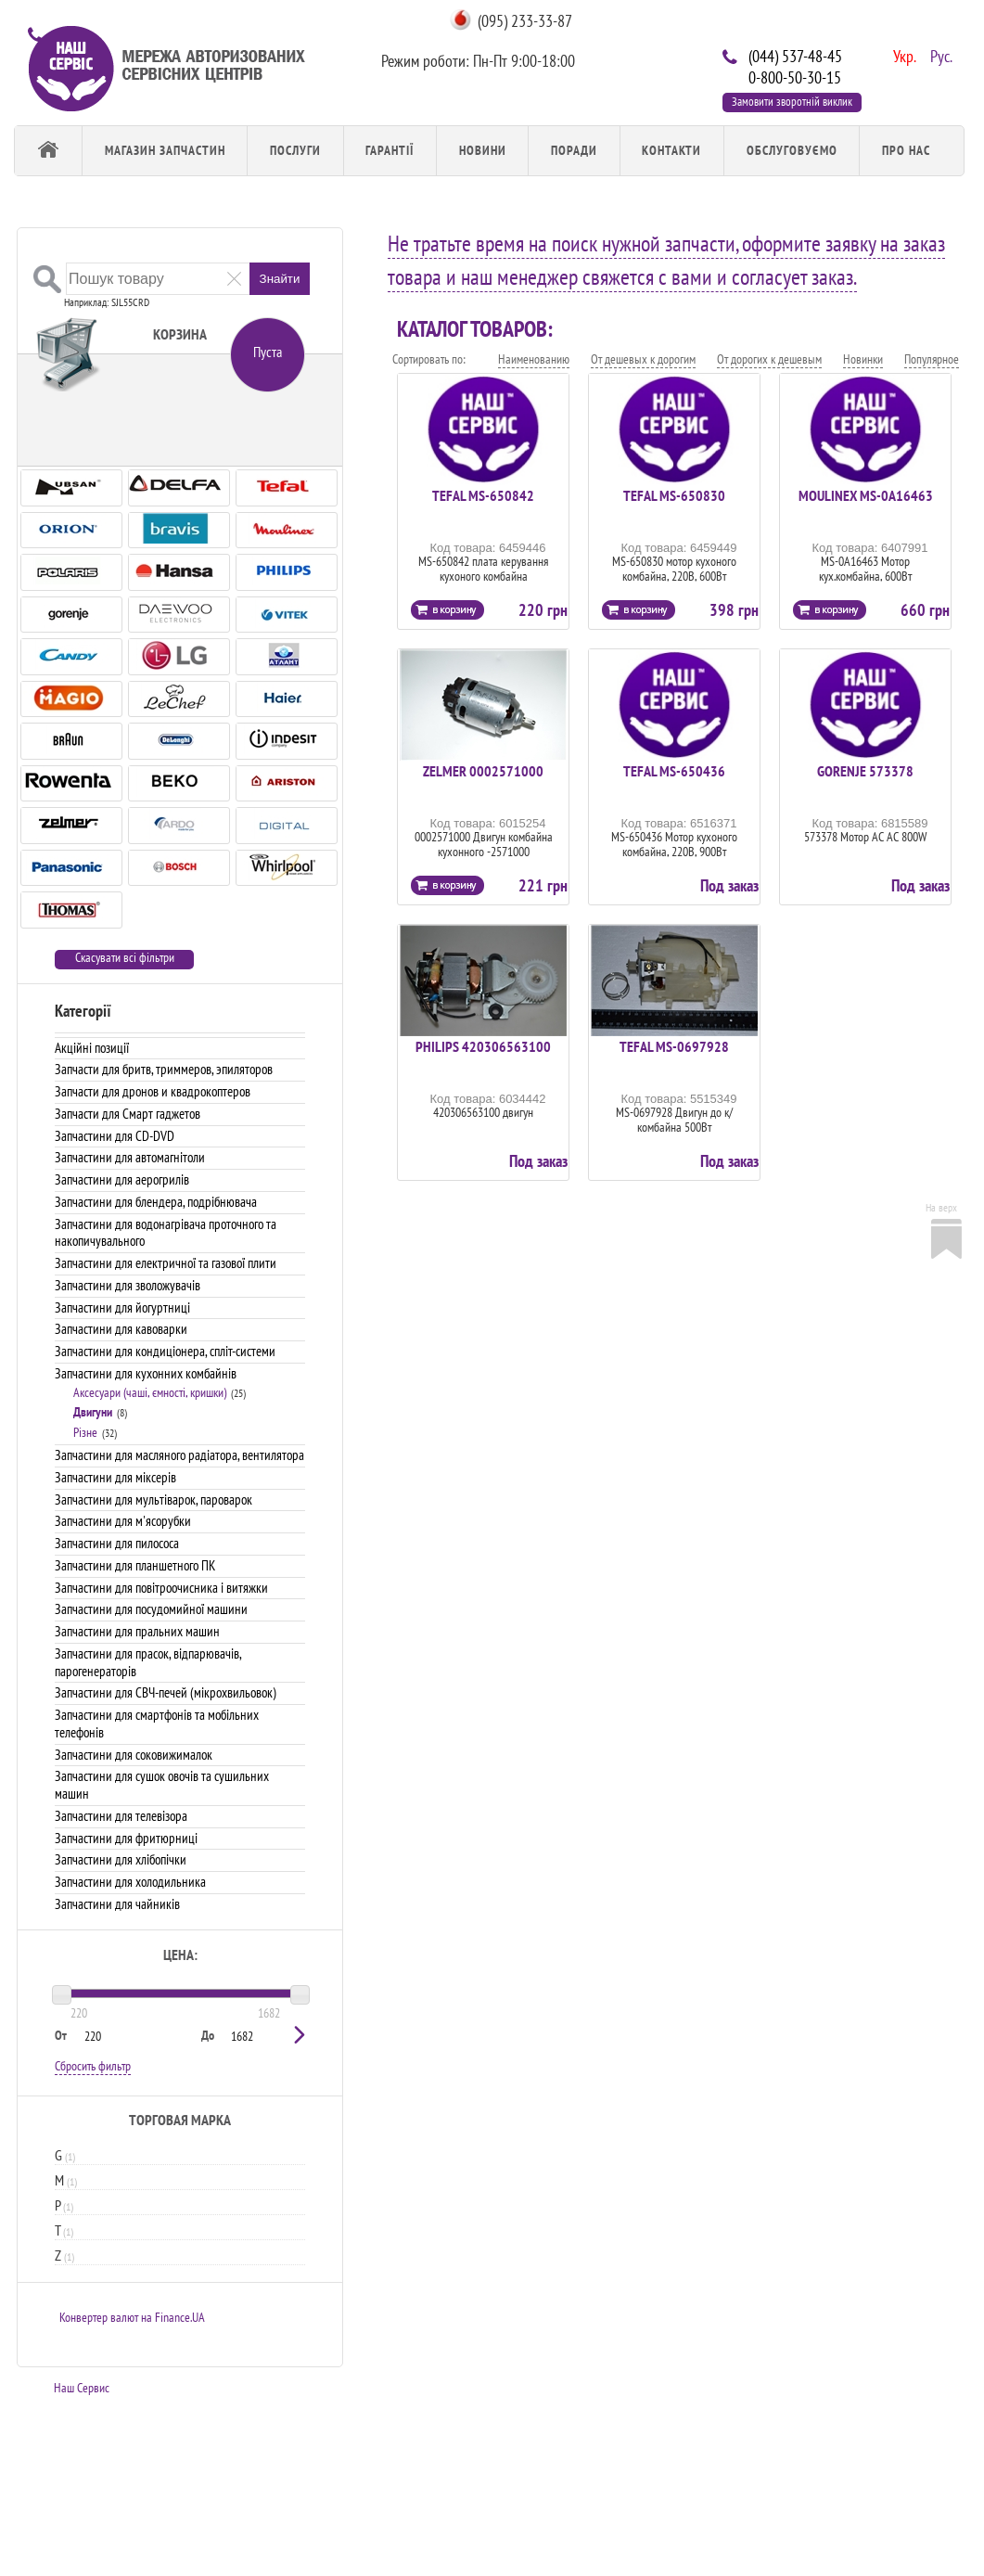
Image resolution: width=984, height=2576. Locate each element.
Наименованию (533, 359)
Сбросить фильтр (93, 2065)
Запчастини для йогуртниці (122, 1307)
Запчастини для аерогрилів (122, 1179)
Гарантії (389, 150)
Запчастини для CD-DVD (114, 1136)
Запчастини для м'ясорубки (123, 1521)
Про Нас (906, 150)
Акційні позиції (92, 1048)
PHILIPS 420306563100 (483, 1046)
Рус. (939, 54)
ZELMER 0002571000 (483, 771)
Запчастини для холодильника (130, 1881)
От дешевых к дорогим (643, 359)
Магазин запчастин (165, 150)
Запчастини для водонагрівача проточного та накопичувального (165, 1232)
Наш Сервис (81, 2387)
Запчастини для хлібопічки (120, 1859)
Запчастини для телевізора (121, 1816)
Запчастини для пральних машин (137, 1631)
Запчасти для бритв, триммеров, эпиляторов (164, 1069)
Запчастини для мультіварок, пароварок (153, 1499)
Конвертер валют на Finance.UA (132, 2317)
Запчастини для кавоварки (121, 1329)
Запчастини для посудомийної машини (151, 1609)
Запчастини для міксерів (115, 1477)
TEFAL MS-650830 (674, 495)
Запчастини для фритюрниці (126, 1838)
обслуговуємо (792, 150)
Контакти (671, 150)
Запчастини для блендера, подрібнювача (156, 1202)
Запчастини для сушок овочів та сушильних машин (162, 1784)
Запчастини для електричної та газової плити (165, 1263)
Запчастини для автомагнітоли (130, 1157)
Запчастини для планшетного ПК (135, 1565)
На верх (941, 1207)
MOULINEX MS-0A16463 (866, 495)
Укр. (902, 54)
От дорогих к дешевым (769, 359)
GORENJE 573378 (865, 771)
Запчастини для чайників (117, 1904)
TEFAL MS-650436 (674, 771)
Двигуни (92, 1411)
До (207, 2035)
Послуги (295, 150)
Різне (85, 1432)
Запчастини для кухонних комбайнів (145, 1373)
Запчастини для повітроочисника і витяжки (161, 1587)
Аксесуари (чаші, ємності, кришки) (149, 1392)
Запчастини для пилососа (117, 1543)
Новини (482, 150)
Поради (574, 150)
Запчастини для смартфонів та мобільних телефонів (157, 1723)
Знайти (280, 279)
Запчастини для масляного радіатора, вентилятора (179, 1455)
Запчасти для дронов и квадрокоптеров (152, 1091)
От (61, 2035)
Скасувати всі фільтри (124, 958)
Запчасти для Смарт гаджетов (127, 1113)
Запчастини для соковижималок (133, 1754)
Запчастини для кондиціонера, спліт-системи (165, 1351)
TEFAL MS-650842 (483, 495)
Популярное (931, 359)
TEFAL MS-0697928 (674, 1046)
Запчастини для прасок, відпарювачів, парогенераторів (148, 1662)
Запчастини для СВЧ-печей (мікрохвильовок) (165, 1692)
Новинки (863, 359)
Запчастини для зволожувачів (127, 1285)
